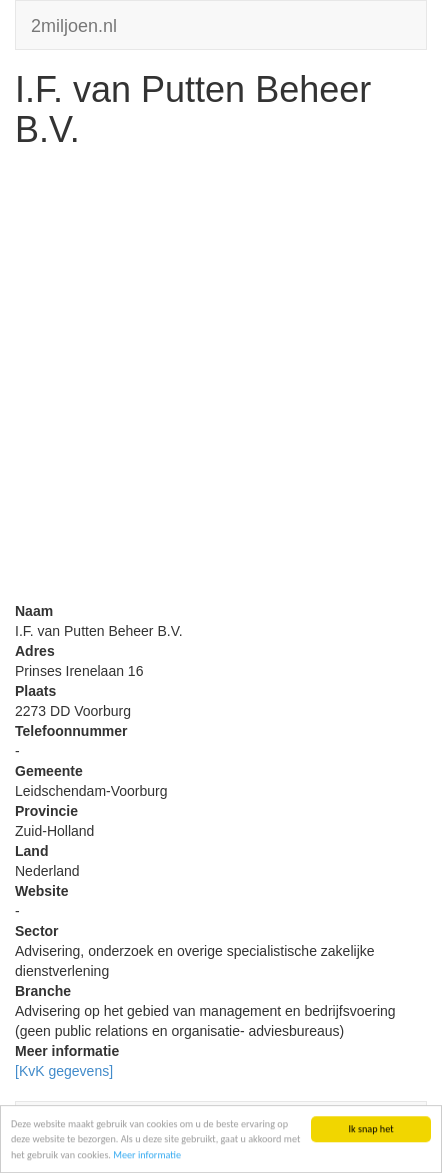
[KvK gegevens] (64, 1071)
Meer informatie (147, 1155)
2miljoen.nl (74, 23)
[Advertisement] (221, 380)
